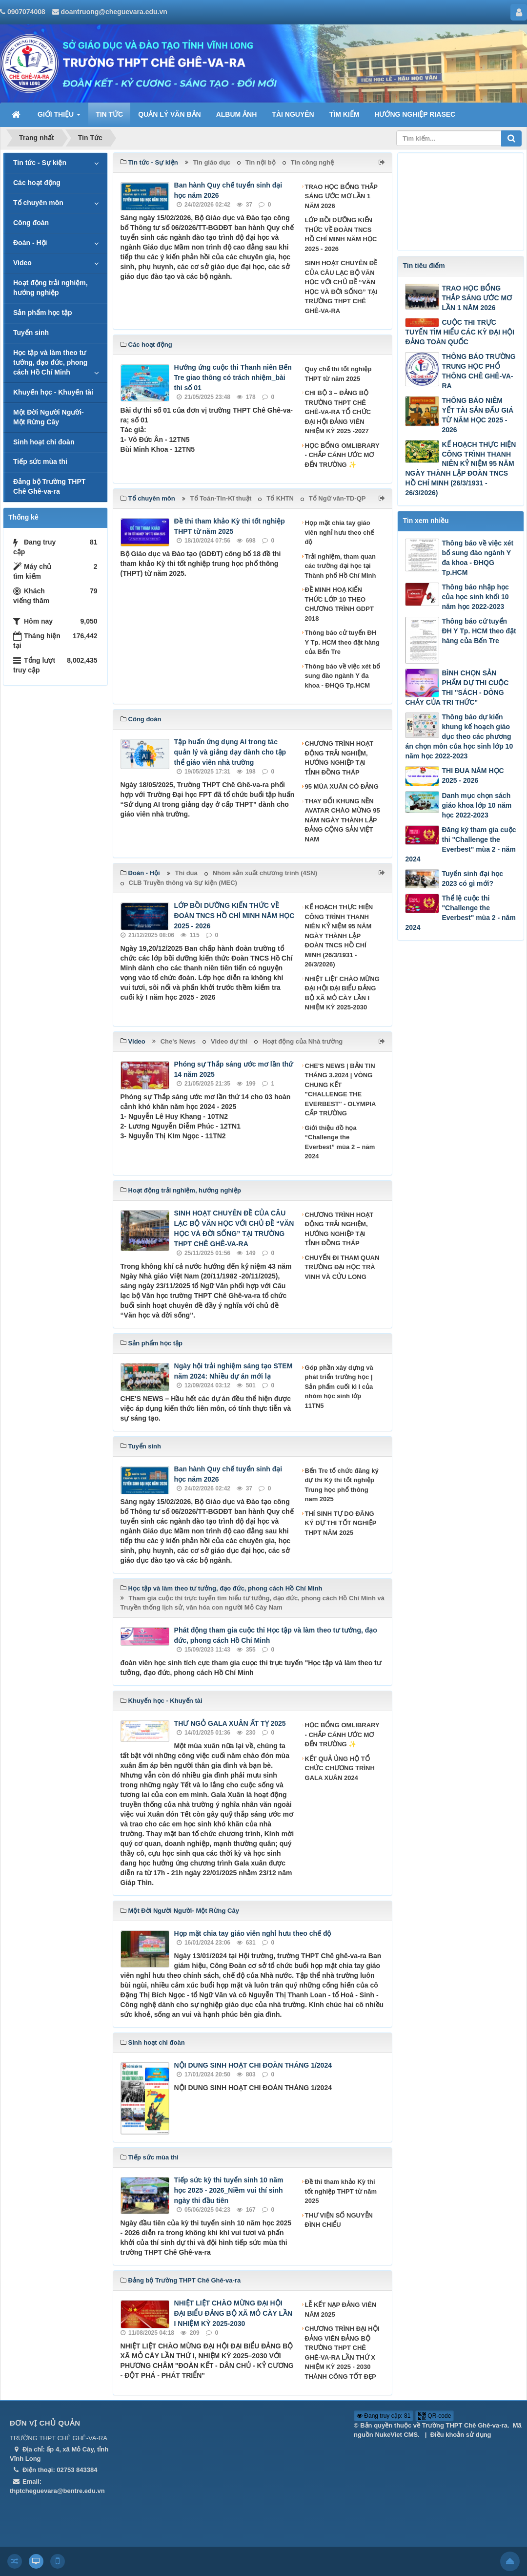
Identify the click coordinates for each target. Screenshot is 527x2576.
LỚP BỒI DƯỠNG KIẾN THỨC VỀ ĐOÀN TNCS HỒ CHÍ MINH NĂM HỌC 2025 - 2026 (341, 234)
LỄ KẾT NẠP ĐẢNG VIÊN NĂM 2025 (341, 2309)
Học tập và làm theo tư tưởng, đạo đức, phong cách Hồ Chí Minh (50, 362)
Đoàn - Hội (30, 243)
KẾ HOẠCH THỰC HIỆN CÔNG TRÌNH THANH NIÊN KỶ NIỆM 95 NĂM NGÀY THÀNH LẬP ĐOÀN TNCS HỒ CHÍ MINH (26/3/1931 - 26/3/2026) (339, 935)
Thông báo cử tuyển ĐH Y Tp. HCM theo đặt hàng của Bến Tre (342, 642)
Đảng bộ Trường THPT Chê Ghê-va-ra (49, 486)
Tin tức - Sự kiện (39, 163)
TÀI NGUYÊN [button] (293, 114)
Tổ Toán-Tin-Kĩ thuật (221, 498)
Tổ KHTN (280, 498)
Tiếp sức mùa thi (40, 461)
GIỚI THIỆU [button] (59, 117)
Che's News (178, 1041)
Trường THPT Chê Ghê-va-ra (464, 2425)
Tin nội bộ (260, 162)
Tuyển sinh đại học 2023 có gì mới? (472, 878)
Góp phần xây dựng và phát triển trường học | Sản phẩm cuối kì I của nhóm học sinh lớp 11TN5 (339, 1386)
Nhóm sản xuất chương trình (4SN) (265, 873)
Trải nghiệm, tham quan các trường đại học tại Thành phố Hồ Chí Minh (340, 566)
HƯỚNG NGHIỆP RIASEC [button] (414, 114)
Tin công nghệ (312, 162)
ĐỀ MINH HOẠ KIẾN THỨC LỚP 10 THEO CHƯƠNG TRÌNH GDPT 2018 (339, 604)
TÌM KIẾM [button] (344, 114)
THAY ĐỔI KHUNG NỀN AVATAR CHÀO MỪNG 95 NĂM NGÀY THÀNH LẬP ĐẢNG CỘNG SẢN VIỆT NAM (342, 820)
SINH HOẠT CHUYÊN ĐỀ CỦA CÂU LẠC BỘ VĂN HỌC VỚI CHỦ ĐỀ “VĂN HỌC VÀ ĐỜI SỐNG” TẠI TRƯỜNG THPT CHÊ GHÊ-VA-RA (341, 286)
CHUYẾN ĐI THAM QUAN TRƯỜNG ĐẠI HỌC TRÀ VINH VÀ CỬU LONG (342, 1267)
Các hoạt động (37, 183)
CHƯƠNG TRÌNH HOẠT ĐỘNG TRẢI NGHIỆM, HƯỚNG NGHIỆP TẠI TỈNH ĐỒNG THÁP (339, 758)
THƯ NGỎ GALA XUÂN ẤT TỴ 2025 (230, 1723)
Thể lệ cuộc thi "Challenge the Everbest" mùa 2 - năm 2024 (460, 912)
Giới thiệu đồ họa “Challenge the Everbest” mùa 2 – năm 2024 (340, 1142)
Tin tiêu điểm (424, 266)
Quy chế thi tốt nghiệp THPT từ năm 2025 (338, 373)
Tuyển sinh (31, 332)
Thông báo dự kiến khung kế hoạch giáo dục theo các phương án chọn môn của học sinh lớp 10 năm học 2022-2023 (459, 736)
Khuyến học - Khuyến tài (53, 392)
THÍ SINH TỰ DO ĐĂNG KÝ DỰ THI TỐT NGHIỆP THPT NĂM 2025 (341, 1523)
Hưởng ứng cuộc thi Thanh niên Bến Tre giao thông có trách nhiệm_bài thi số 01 (233, 377)
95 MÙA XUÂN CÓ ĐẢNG (342, 786)
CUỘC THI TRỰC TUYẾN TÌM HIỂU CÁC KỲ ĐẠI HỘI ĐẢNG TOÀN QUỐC (459, 332)
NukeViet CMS (396, 2434)
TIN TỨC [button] (109, 114)
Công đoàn (31, 223)
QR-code (434, 2415)
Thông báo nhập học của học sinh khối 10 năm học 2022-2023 (475, 596)
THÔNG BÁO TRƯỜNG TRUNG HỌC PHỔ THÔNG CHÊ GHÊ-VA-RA (478, 371)
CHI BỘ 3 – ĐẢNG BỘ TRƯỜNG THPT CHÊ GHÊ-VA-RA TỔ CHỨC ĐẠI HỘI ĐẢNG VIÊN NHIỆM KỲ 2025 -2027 (338, 412)
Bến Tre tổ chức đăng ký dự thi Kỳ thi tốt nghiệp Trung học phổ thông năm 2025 (342, 1485)
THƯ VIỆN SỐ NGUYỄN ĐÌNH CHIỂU (339, 2220)
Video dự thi (229, 1041)
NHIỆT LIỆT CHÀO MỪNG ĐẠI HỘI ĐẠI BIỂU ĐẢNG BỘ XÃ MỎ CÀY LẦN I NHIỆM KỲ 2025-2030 (342, 993)
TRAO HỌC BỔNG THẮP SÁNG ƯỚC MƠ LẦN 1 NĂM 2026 (341, 196)
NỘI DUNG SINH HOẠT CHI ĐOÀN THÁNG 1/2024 (253, 2065)
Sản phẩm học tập (42, 312)
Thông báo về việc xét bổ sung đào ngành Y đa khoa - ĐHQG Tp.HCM (343, 676)
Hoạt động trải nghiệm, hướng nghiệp (50, 287)
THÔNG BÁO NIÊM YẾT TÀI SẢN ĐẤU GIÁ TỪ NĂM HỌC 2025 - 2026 (477, 415)
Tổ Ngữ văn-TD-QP (337, 498)
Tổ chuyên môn (38, 203)
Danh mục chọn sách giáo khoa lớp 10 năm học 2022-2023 (476, 805)
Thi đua (186, 873)
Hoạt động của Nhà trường (303, 1041)
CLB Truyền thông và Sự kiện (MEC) (183, 882)
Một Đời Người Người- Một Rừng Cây (48, 417)
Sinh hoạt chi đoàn (43, 442)
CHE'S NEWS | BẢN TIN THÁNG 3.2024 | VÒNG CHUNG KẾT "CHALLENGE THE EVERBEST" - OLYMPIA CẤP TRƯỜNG (340, 1089)
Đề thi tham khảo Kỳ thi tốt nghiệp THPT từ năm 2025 (341, 2191)
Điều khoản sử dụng (460, 2434)
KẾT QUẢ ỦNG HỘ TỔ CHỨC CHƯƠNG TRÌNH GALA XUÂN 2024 (340, 1768)
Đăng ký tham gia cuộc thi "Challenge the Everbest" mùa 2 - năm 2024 (460, 844)
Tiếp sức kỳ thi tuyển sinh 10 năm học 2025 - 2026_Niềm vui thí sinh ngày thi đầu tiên (229, 2190)
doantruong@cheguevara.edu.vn (114, 12)
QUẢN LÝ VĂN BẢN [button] (169, 114)
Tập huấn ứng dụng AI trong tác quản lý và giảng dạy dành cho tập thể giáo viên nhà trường (230, 752)
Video (22, 263)
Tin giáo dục (211, 162)
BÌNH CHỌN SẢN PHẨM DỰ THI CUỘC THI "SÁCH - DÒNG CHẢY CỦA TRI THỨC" (456, 687)
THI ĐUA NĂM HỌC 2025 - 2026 (473, 775)
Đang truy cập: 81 (383, 2415)
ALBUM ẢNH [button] (236, 114)
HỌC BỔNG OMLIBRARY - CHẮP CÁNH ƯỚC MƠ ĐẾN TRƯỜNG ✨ (342, 455)
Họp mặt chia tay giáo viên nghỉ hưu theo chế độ (339, 532)
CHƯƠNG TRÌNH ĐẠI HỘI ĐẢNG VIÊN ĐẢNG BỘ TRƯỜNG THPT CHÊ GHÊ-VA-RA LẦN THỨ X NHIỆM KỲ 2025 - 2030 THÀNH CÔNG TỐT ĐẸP (342, 2352)
